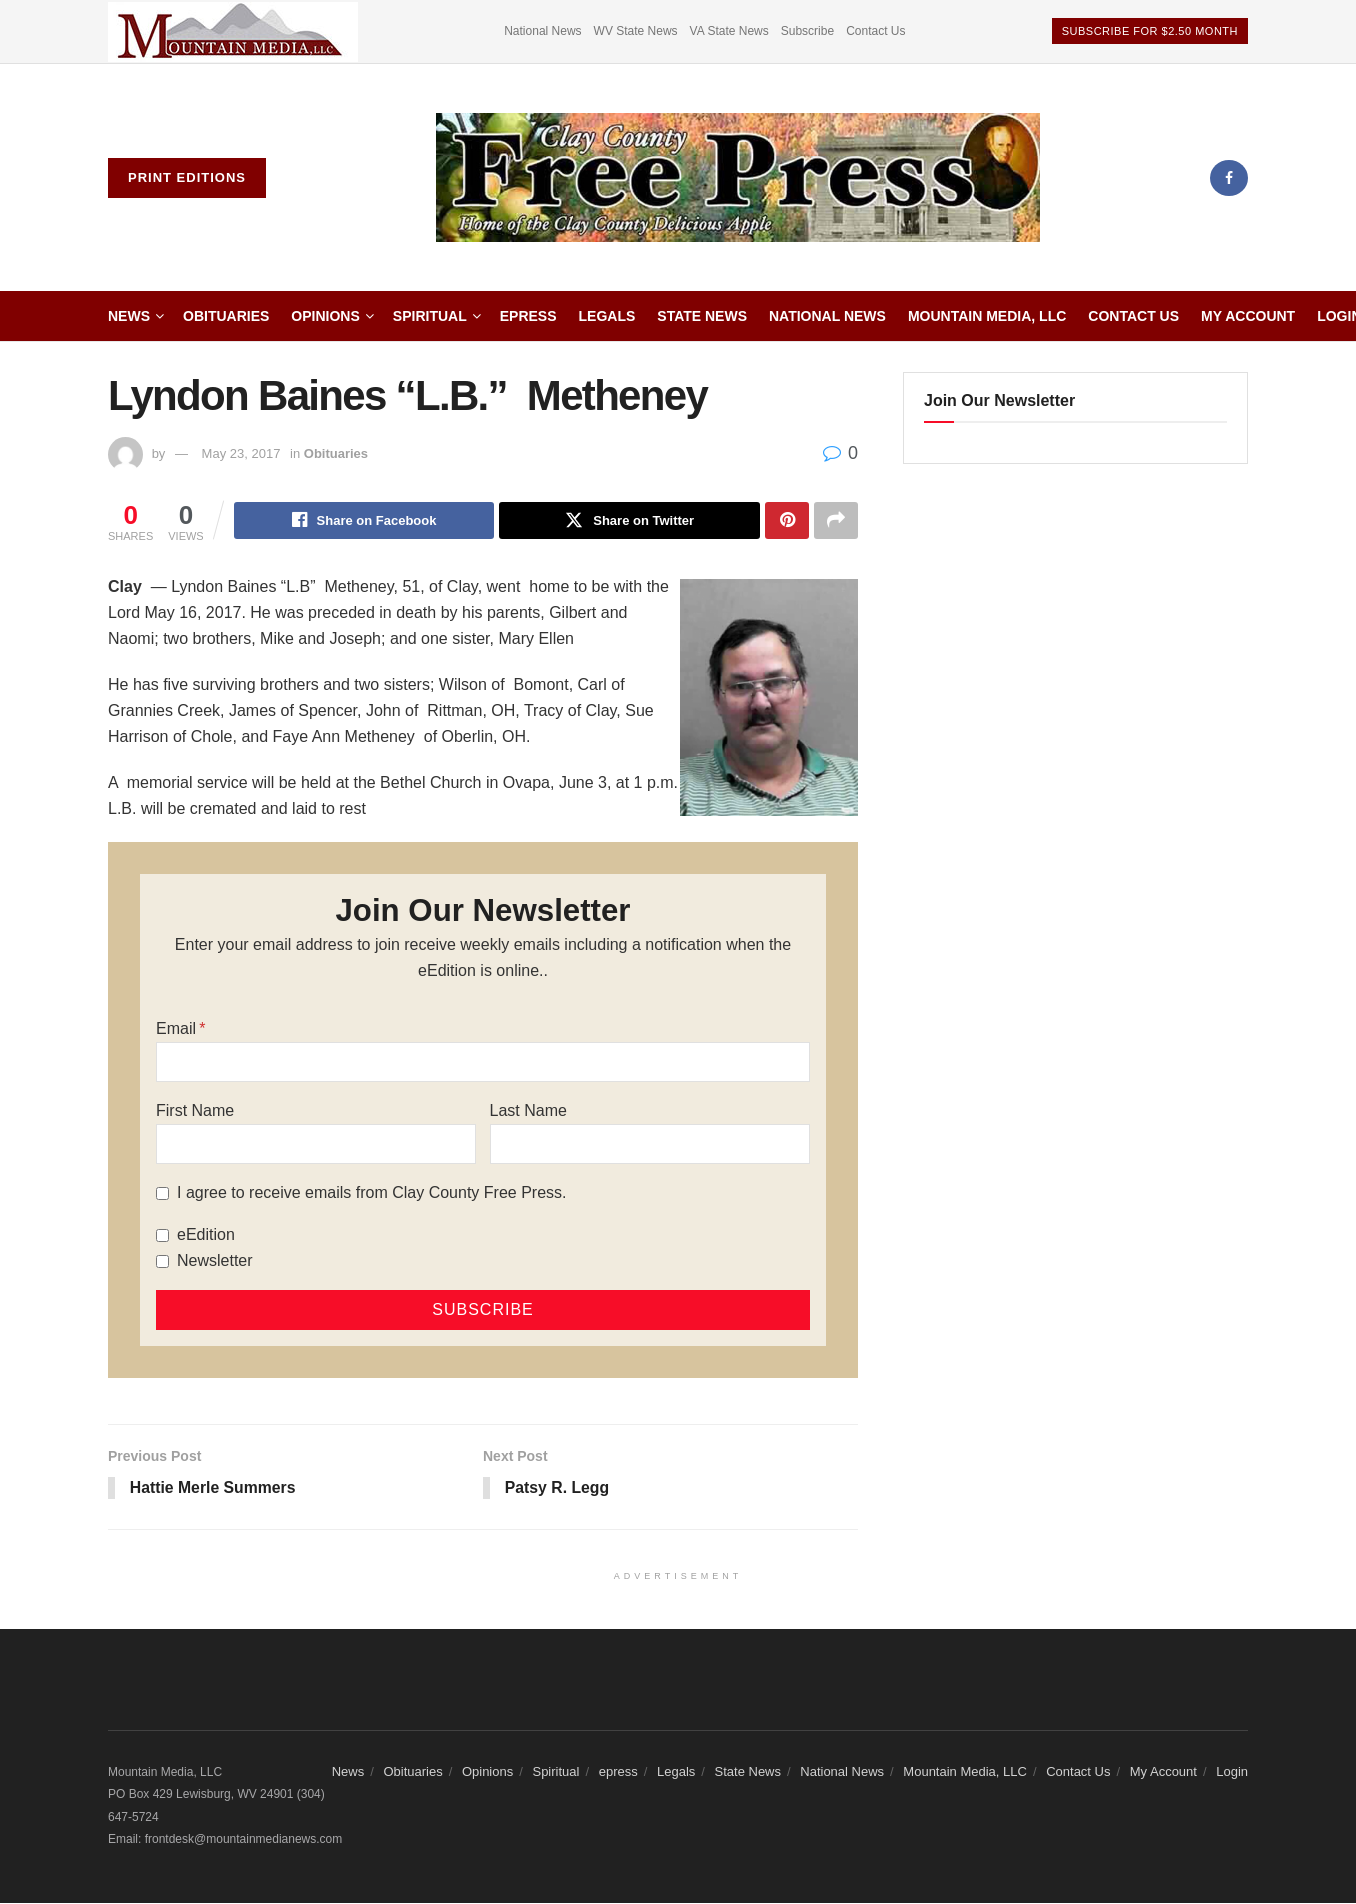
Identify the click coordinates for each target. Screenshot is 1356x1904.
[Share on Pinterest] (787, 521)
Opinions (325, 316)
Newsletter (215, 1261)
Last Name (528, 1111)
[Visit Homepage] (738, 178)
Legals (607, 316)
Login (1232, 1773)
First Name (195, 1111)
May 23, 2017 (241, 453)
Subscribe (807, 31)
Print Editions (187, 177)
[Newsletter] (162, 1262)
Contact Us (875, 31)
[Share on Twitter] (629, 521)
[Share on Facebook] (364, 521)
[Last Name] (650, 1145)
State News (702, 316)
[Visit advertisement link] (233, 31)
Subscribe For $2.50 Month (1150, 31)
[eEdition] (162, 1236)
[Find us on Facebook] (1229, 178)
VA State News (729, 31)
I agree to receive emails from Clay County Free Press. (371, 1193)
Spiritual (430, 316)
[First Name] (316, 1145)
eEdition (206, 1235)
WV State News (636, 31)
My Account (1248, 316)
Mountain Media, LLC (987, 316)
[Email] (483, 1063)
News (129, 316)
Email (176, 1029)
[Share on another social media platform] (836, 521)
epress (528, 316)
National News (542, 31)
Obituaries (226, 316)
